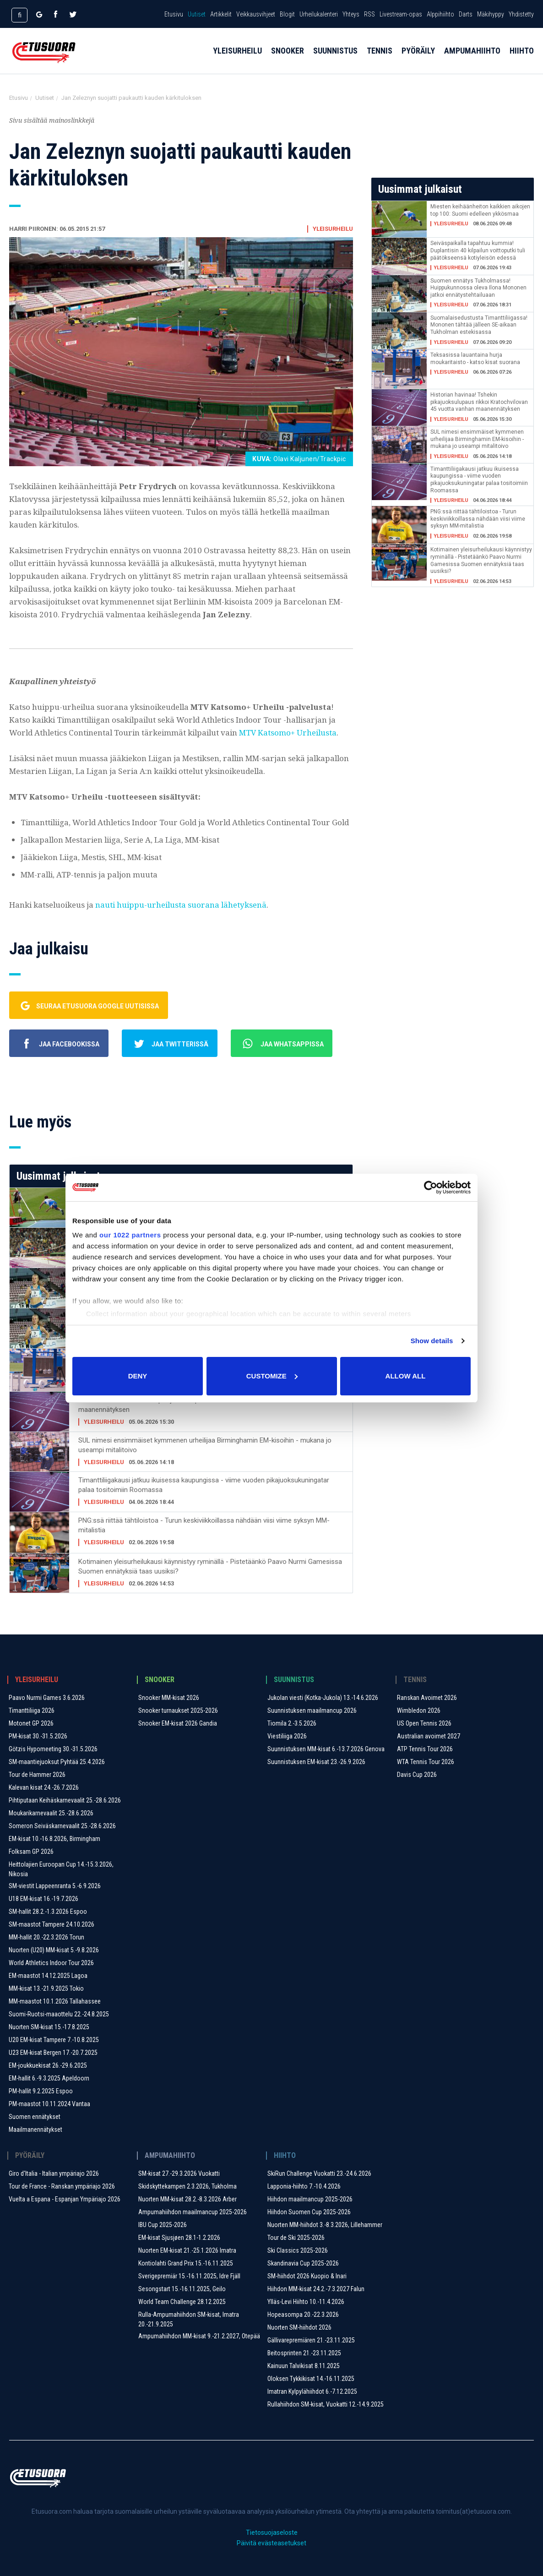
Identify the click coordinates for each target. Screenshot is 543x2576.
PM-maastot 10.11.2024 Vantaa (49, 2104)
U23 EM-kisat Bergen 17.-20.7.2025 (53, 2052)
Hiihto (522, 60)
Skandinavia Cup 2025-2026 (303, 2263)
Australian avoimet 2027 (428, 1736)
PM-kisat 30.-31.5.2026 (38, 1736)
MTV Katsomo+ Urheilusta (288, 732)
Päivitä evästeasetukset (271, 2543)
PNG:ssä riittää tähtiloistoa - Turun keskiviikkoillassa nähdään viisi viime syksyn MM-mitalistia (204, 1525)
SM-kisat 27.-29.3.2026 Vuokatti (179, 2173)
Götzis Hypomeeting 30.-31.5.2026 (53, 1749)
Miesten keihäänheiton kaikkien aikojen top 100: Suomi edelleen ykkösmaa (480, 210)
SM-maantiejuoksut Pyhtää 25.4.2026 (57, 1761)
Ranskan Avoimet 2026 (427, 1697)
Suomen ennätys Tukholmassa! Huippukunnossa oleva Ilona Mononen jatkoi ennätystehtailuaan (478, 288)
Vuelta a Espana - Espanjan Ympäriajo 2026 (64, 2199)
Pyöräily (418, 60)
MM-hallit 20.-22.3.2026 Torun (46, 1937)
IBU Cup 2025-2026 (162, 2224)
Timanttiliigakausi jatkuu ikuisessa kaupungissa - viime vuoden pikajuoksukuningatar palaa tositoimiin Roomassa (203, 1485)
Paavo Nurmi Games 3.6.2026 (47, 1697)
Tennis (379, 60)
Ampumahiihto (472, 60)
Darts (465, 14)
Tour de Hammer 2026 (37, 1774)
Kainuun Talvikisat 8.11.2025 (303, 2365)
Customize (272, 1376)
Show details (432, 1341)
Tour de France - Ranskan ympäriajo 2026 (62, 2186)
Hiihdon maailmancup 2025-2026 (310, 2199)
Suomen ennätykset (34, 2116)
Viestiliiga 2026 (287, 1736)
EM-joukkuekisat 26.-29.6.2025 (48, 2065)
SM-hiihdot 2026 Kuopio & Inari (307, 2276)
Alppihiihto (440, 14)
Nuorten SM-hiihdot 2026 (299, 2327)
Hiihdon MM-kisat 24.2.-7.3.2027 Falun (315, 2289)
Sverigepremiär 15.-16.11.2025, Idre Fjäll (189, 2276)
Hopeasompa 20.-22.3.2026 (303, 2314)
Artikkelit (221, 14)
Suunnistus (335, 60)
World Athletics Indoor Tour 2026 (51, 1962)
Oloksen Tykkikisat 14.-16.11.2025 (310, 2378)
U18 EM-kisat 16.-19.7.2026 (43, 1898)
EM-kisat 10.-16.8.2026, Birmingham (54, 1838)
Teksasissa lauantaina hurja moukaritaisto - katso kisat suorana (475, 358)
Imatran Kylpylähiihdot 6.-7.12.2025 (312, 2391)
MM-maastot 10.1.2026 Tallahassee (55, 2001)
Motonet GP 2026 (31, 1723)
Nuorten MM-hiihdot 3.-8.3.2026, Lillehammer (324, 2224)
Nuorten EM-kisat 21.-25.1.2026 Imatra (187, 2250)
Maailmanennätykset (35, 2129)
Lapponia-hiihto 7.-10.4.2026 (304, 2186)
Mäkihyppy (490, 14)
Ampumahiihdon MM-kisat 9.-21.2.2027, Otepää (199, 2336)
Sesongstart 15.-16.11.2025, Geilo (182, 2289)
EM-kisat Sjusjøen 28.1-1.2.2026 (179, 2237)
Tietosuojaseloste (272, 2532)
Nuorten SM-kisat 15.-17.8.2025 (49, 2027)
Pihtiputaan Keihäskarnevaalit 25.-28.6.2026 (65, 1800)
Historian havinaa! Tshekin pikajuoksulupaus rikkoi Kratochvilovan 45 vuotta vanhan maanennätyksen (202, 1405)
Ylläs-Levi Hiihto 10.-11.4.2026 (305, 2301)
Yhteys (350, 14)
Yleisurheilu (237, 60)
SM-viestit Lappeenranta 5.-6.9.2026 (55, 1886)
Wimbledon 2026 (418, 1710)
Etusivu (173, 14)
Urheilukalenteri (318, 14)
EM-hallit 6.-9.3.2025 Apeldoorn (49, 2078)
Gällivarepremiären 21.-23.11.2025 (311, 2340)
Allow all (406, 1376)
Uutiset (197, 14)
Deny (137, 1376)
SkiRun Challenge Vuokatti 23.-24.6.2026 (319, 2173)
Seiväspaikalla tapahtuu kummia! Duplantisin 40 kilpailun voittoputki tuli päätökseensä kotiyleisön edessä (477, 250)
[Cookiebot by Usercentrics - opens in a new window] (431, 1187)
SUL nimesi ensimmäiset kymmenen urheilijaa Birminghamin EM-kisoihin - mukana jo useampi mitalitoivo (204, 1445)
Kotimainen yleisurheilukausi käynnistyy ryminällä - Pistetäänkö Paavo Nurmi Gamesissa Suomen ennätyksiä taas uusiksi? (210, 1566)
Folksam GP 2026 (31, 1851)
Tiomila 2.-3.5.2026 (291, 1723)
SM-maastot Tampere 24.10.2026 (51, 1924)
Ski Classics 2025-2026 (297, 2250)
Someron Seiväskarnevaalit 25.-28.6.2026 (62, 1826)
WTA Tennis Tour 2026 (425, 1761)
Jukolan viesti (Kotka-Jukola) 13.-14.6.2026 (322, 1697)
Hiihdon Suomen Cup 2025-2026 (309, 2212)
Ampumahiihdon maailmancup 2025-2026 (192, 2212)
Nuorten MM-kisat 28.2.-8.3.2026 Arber (187, 2199)
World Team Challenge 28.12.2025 (182, 2301)
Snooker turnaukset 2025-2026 (178, 1710)
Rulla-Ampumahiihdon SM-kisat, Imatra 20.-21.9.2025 (188, 2319)
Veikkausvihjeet (255, 14)
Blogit (287, 14)
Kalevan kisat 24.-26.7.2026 (44, 1787)
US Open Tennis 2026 (424, 1723)
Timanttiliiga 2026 (31, 1710)
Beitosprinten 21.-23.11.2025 (304, 2353)
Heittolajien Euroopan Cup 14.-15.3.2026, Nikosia (61, 1869)
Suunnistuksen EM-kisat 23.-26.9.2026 (316, 1761)
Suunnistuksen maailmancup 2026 (312, 1710)
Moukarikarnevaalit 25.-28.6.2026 (51, 1813)
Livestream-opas (401, 14)
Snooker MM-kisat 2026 (168, 1697)
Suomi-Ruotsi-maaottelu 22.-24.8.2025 (59, 2014)
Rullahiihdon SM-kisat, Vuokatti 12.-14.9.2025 (325, 2404)
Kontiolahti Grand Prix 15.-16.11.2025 (185, 2263)
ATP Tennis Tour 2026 (425, 1749)
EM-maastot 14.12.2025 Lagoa (48, 1975)
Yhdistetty (521, 14)
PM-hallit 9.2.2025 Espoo (41, 2091)
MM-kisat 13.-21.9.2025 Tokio (46, 1988)
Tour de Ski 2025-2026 (296, 2237)
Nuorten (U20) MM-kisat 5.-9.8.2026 (54, 1950)
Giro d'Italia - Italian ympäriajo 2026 (54, 2173)
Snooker (287, 60)
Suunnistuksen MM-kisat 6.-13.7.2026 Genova (326, 1749)
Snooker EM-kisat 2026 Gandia (177, 1723)
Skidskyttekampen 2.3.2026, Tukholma (187, 2186)
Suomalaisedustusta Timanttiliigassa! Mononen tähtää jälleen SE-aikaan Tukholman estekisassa (478, 325)
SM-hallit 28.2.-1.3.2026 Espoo (48, 1911)
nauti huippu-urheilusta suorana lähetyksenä (180, 904)
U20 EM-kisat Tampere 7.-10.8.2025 (54, 2039)
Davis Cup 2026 (417, 1774)
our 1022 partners (130, 1235)
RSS (369, 14)
